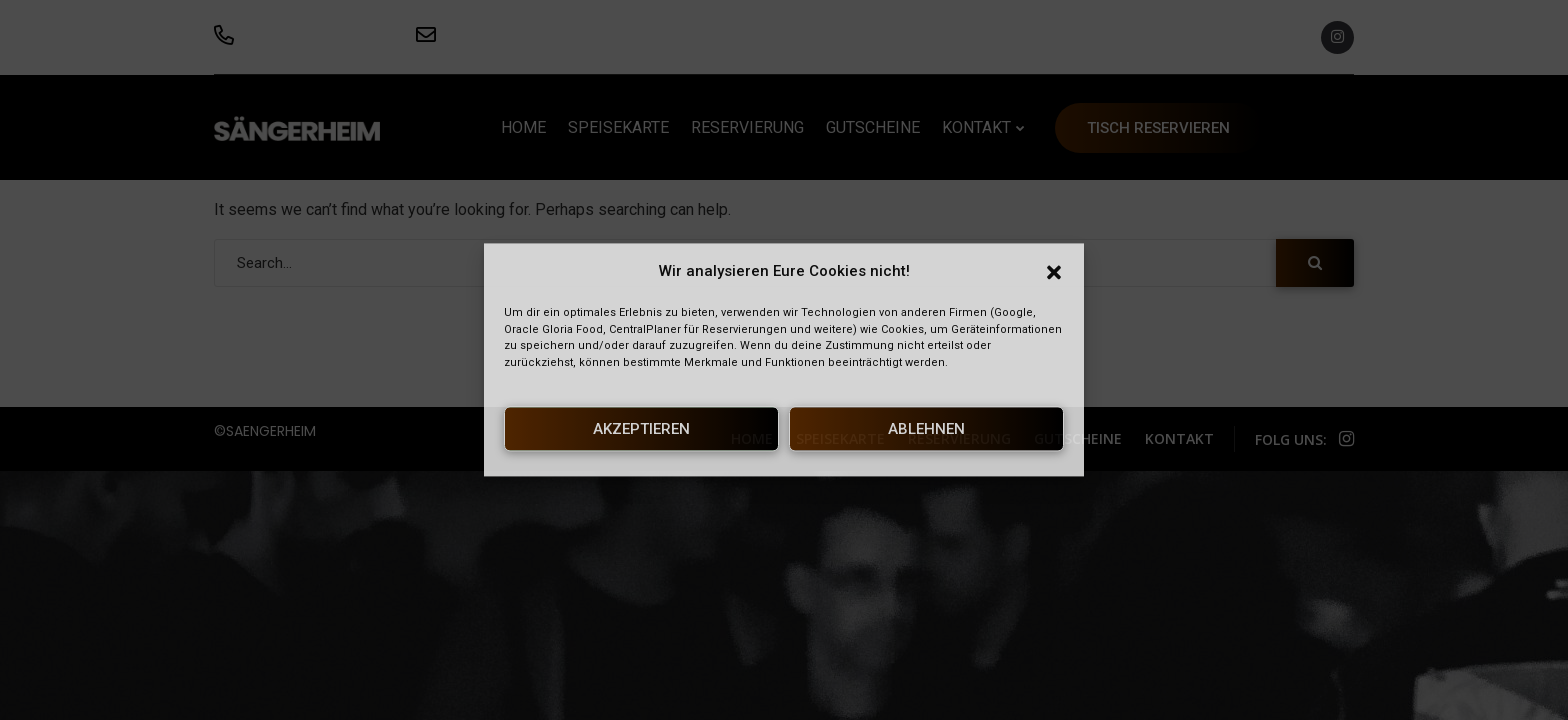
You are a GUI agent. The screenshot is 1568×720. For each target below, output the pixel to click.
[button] (1054, 272)
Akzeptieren (641, 429)
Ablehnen (926, 429)
